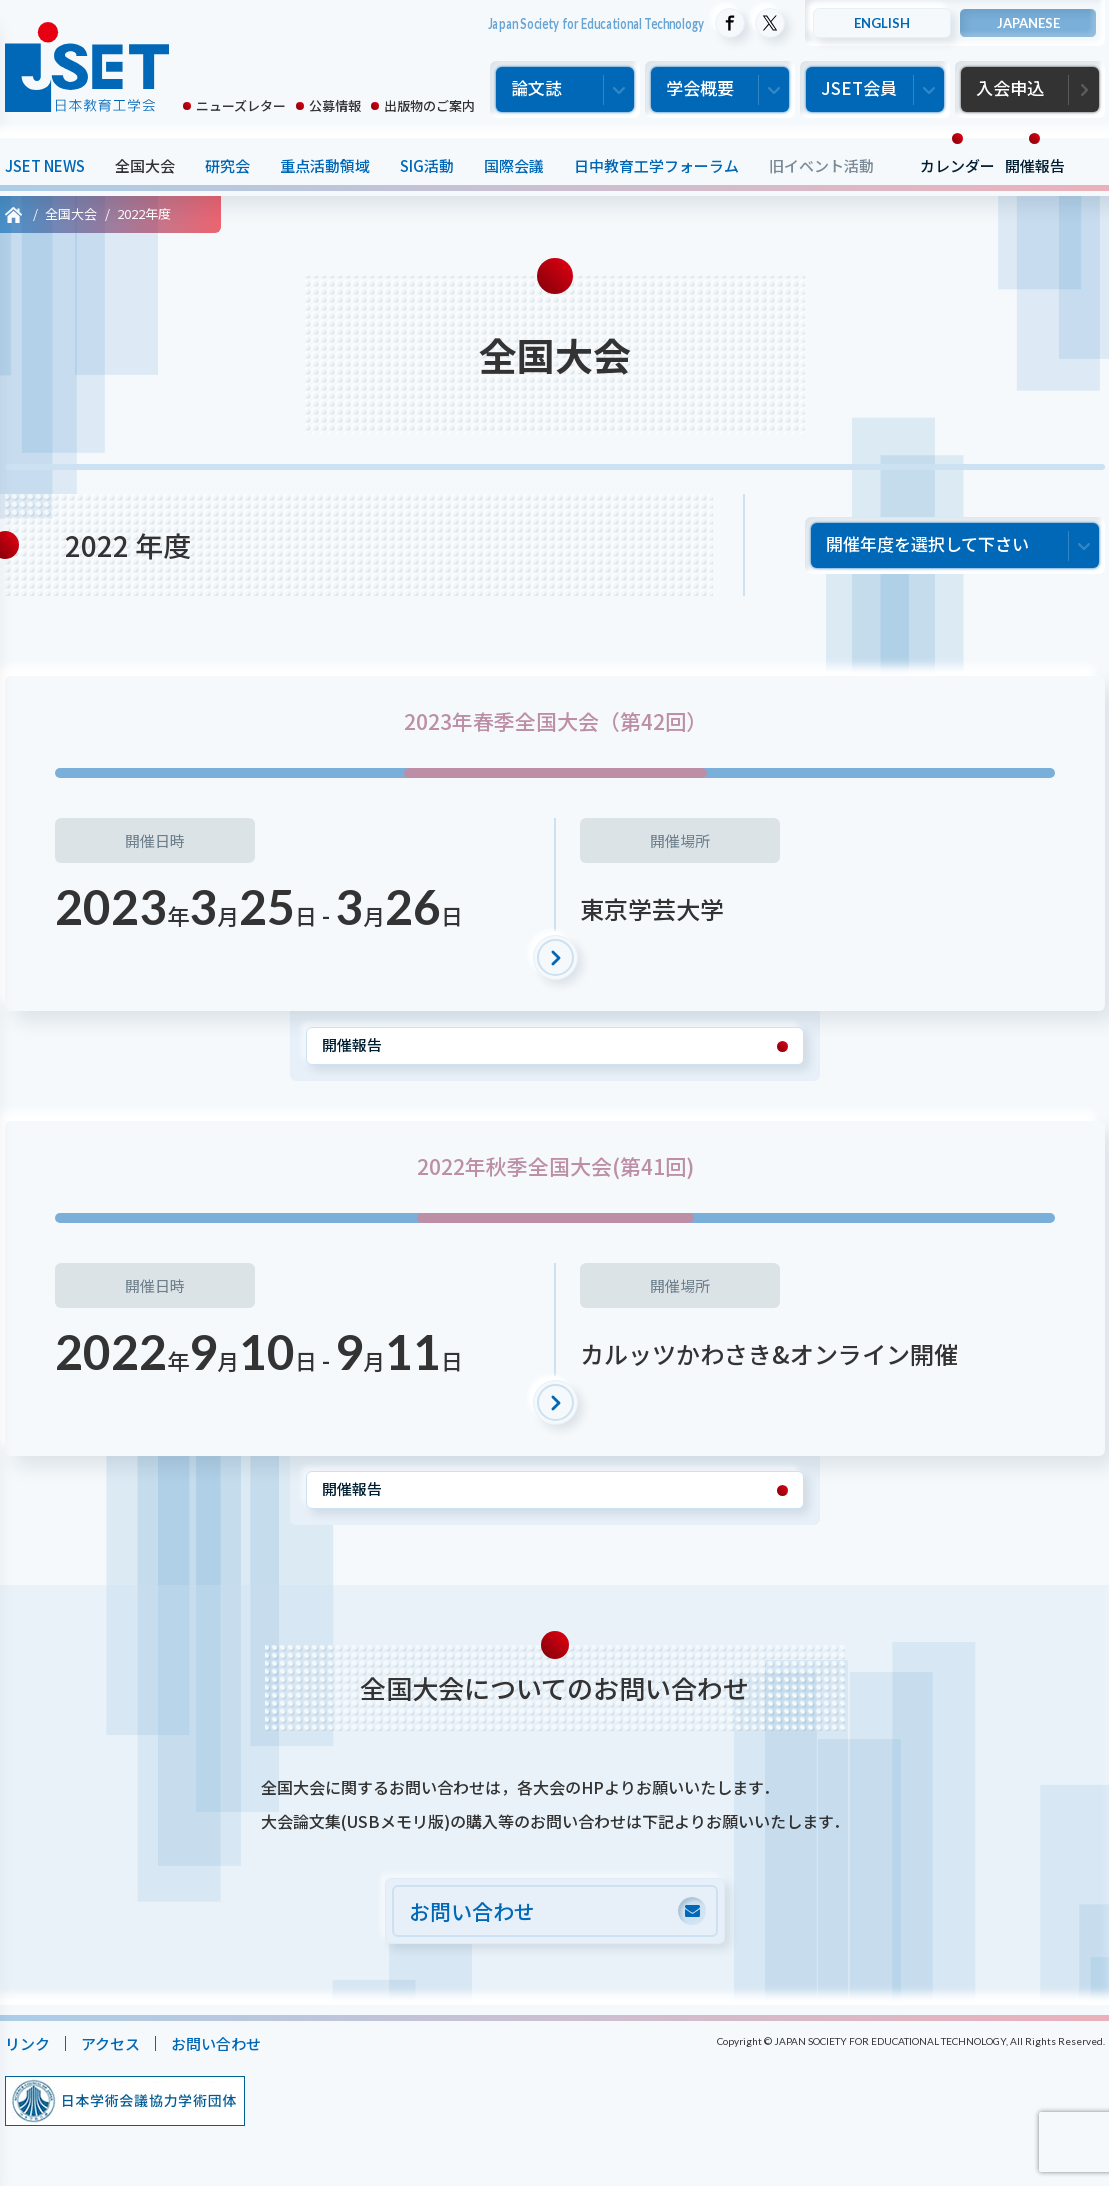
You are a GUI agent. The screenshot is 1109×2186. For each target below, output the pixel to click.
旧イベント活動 (821, 165)
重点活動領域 (325, 165)
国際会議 (514, 165)
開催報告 (1035, 165)
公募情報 (335, 105)
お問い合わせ (216, 2043)
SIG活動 (427, 165)
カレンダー (957, 165)
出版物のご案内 (429, 105)
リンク (27, 2043)
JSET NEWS (45, 165)
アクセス (110, 2043)
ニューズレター (241, 105)
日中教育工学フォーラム (656, 165)
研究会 (227, 165)
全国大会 (145, 165)
